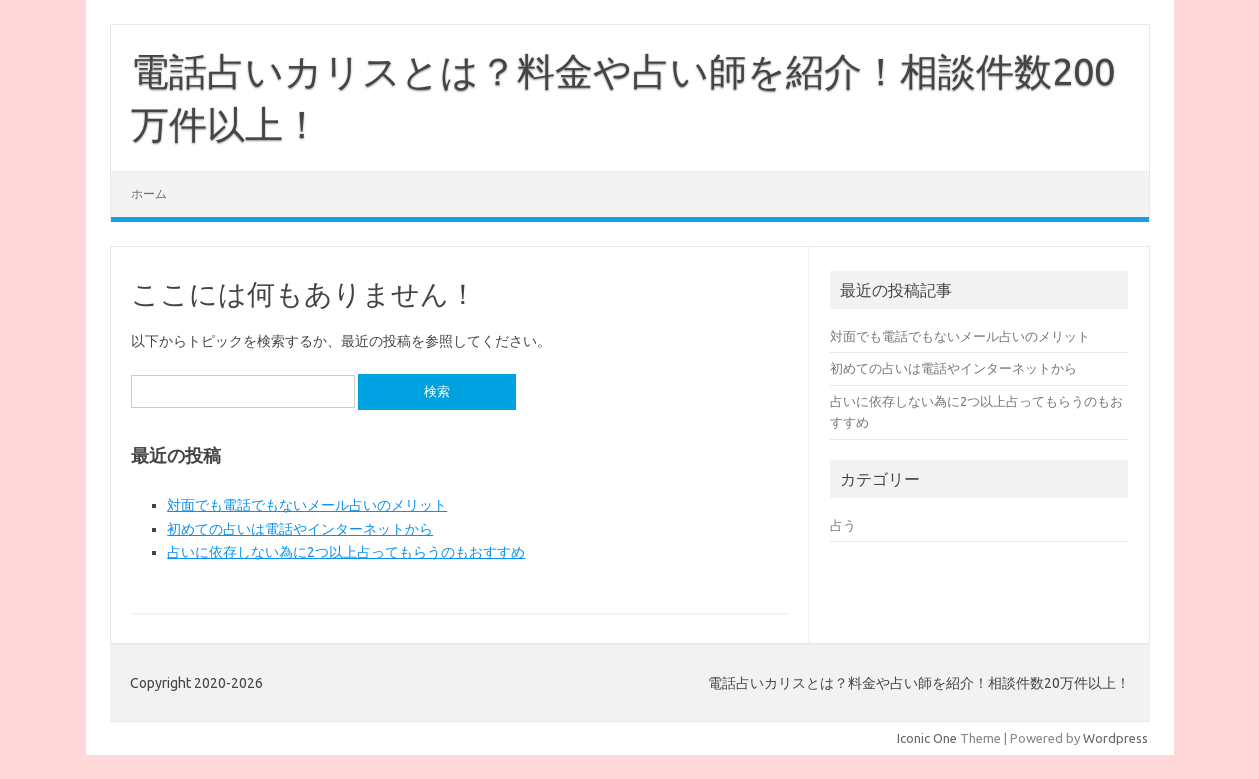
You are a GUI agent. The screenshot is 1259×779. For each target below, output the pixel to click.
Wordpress (1115, 738)
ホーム (149, 193)
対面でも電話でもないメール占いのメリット (307, 505)
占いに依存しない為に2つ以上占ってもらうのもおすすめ (346, 552)
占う (843, 525)
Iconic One (927, 738)
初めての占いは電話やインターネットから (300, 529)
